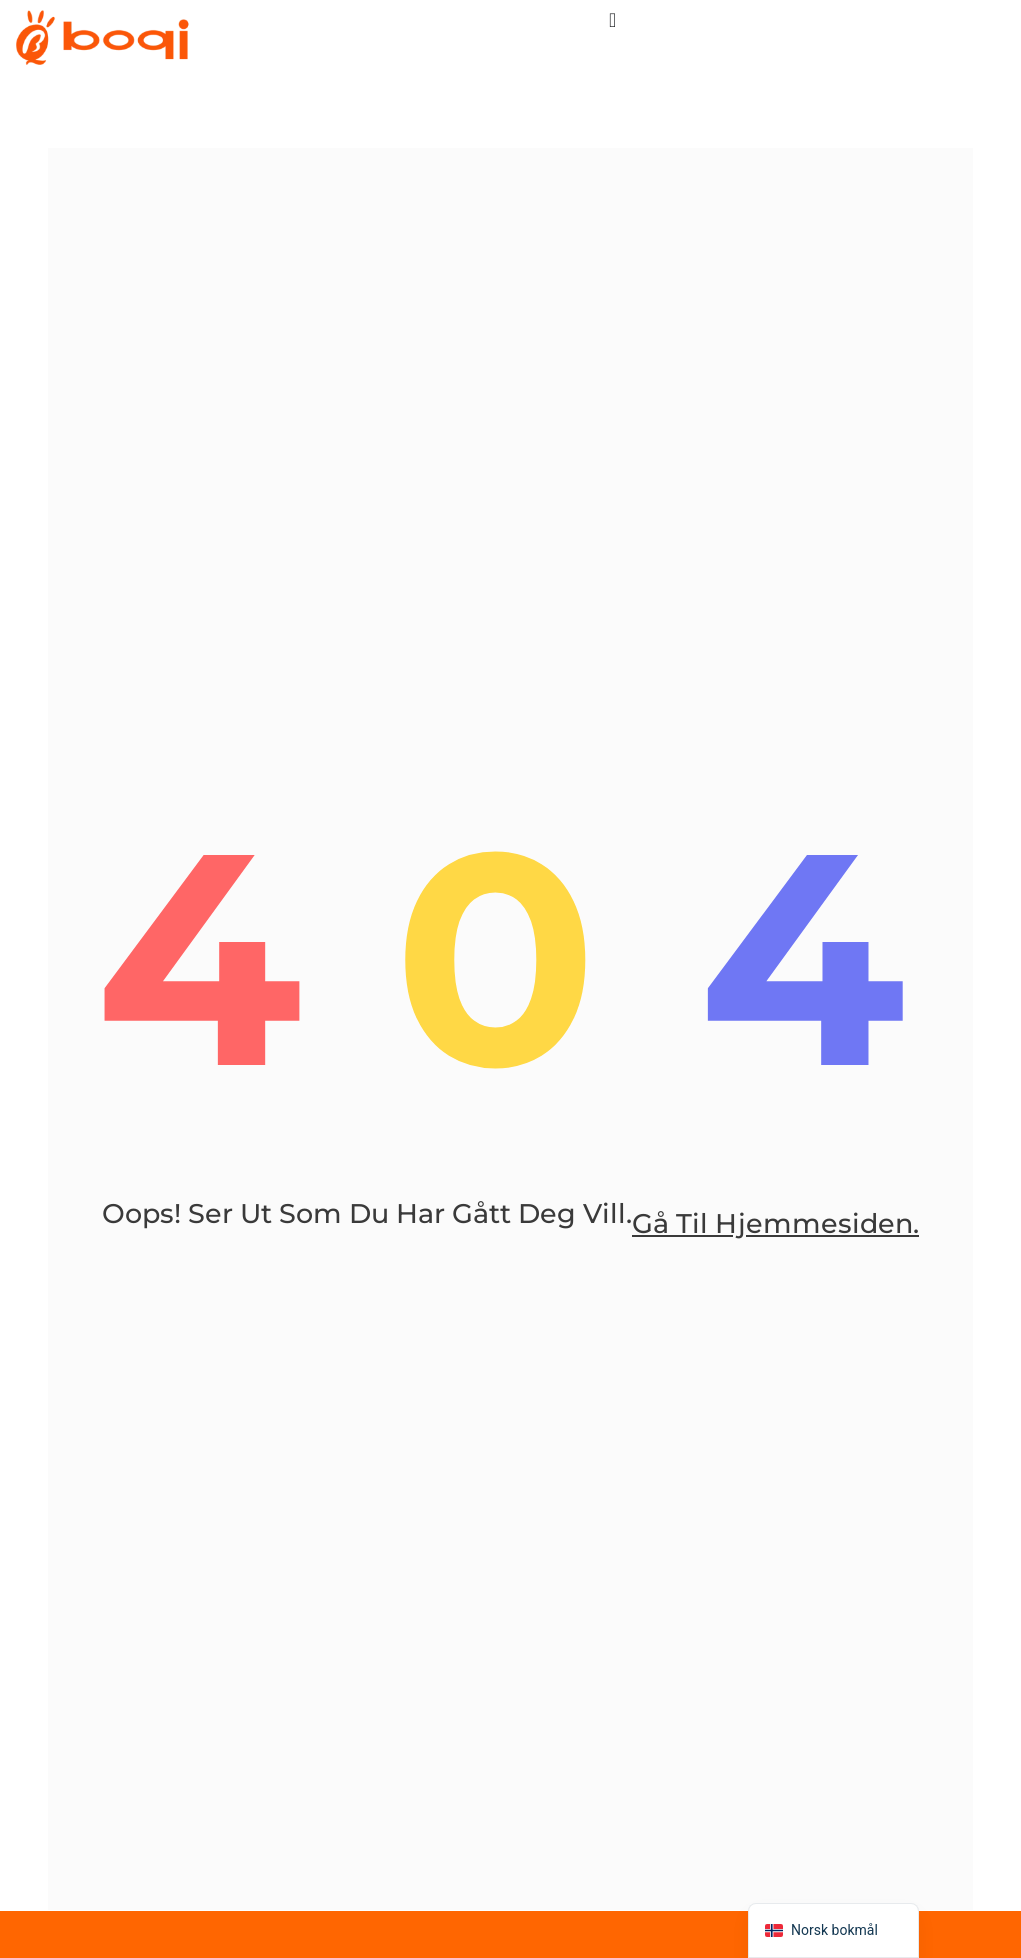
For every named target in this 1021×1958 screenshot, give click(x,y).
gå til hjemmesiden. (775, 1225)
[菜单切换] (612, 20)
